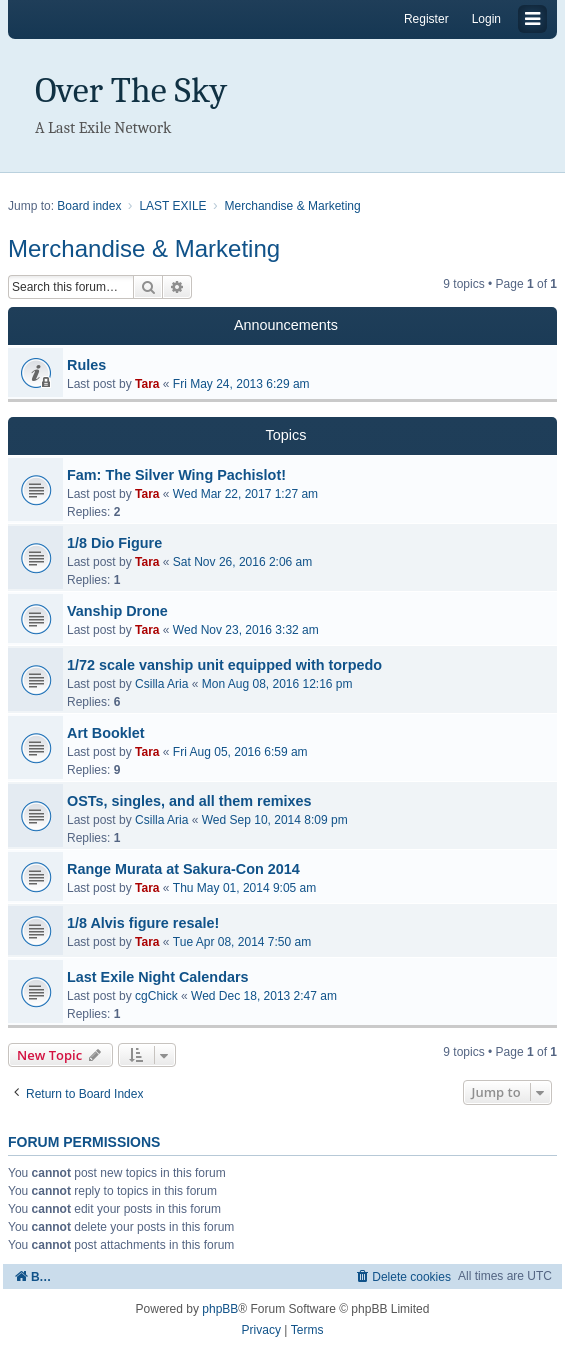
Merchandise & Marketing (144, 248)
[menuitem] (402, 1276)
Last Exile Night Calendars (158, 977)
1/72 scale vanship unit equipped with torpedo (224, 665)
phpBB (220, 1309)
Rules (86, 365)
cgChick (156, 996)
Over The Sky (131, 90)
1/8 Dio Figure (114, 543)
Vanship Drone (117, 611)
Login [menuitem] (486, 19)
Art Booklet (106, 733)
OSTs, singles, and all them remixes (189, 801)
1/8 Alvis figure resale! (143, 923)
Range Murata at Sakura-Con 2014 (183, 869)
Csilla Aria (161, 684)
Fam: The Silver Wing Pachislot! (176, 475)
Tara (147, 384)
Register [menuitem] (426, 19)
